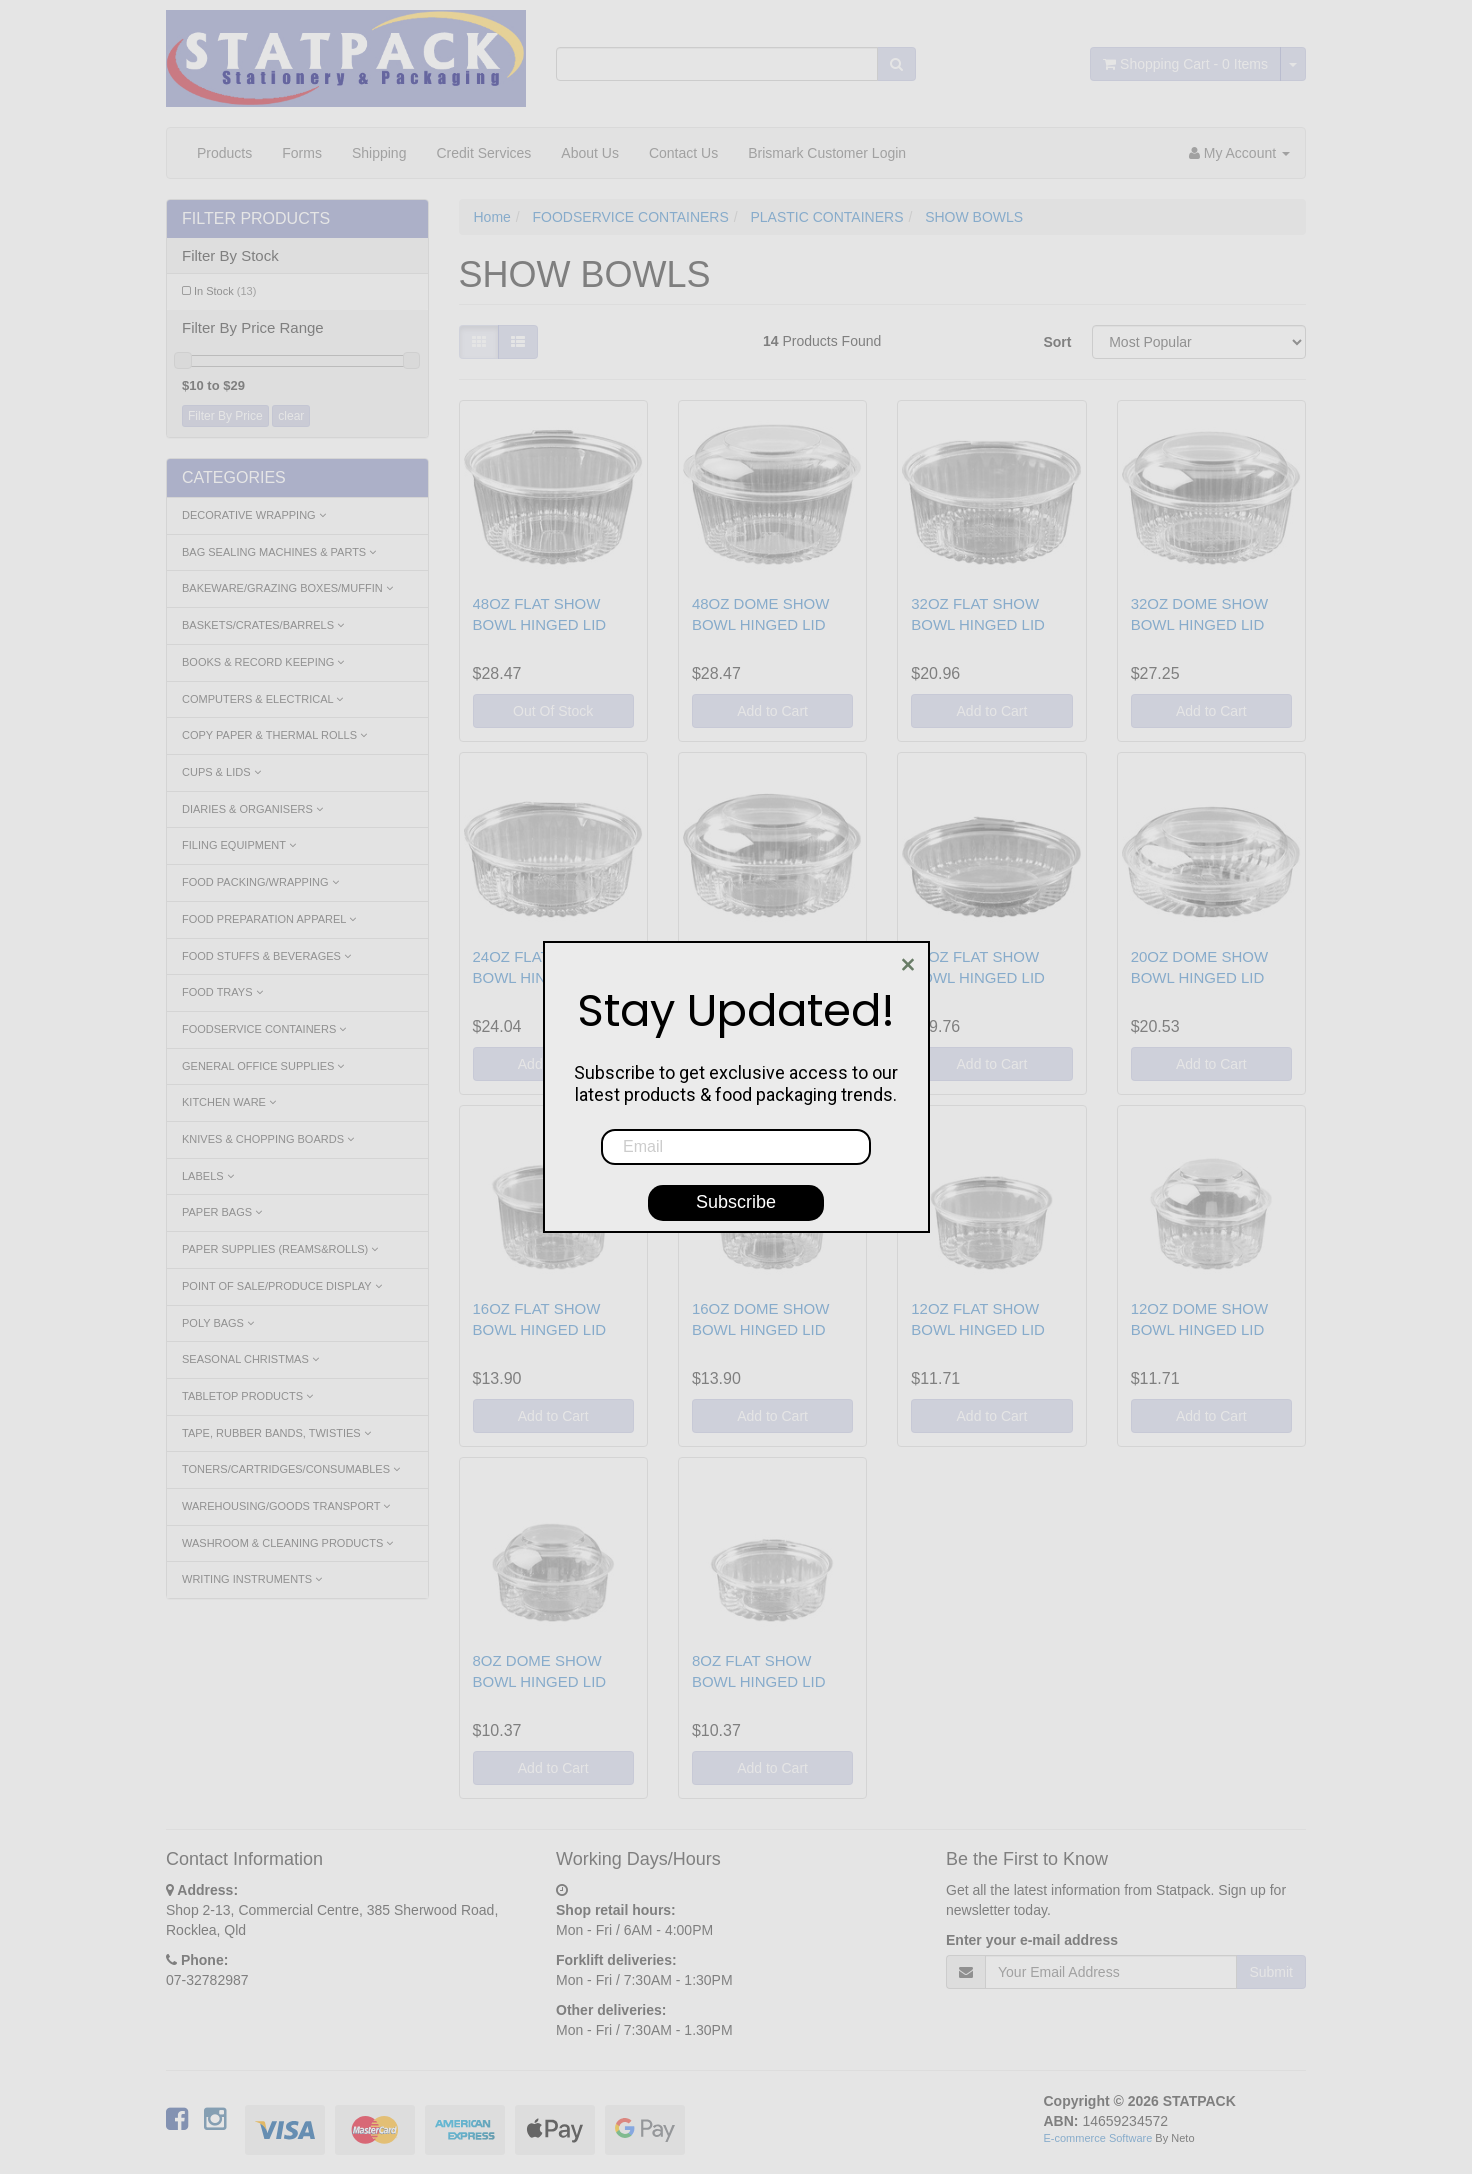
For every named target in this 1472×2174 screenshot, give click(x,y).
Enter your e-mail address (1032, 1940)
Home (492, 217)
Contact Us (683, 153)
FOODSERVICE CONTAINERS (264, 1029)
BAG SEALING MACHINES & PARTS (279, 552)
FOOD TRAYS (222, 992)
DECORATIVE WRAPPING (254, 515)
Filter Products (256, 218)
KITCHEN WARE (229, 1102)
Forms (302, 153)
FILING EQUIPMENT (239, 845)
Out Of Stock (553, 711)
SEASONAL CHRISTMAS (250, 1359)
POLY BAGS (218, 1323)
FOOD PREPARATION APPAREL (269, 919)
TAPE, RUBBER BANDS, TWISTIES (276, 1433)
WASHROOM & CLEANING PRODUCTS (287, 1543)
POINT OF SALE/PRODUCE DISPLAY (282, 1286)
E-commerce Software (1098, 2138)
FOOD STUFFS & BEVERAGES (266, 956)
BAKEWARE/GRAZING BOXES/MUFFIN (287, 588)
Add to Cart (772, 711)
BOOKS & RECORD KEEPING (263, 662)
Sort (1057, 342)
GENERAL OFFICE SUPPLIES (263, 1066)
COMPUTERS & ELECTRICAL (262, 699)
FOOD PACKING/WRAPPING (260, 882)
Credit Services (483, 153)
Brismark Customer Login (827, 153)
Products (224, 153)
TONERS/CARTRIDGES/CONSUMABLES (291, 1469)
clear (291, 416)
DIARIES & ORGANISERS (252, 809)
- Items (1185, 64)
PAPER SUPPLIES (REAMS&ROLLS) (280, 1249)
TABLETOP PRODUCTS (247, 1396)
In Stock (225, 291)
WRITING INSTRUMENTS (252, 1579)
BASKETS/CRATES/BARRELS (263, 625)
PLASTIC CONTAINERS (827, 217)
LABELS (208, 1176)
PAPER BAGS (222, 1212)
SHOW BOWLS (974, 217)
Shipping (379, 153)
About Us (590, 153)
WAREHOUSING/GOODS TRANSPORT (286, 1506)
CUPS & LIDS (221, 772)
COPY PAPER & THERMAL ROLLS (274, 735)
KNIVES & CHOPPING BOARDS (268, 1139)
